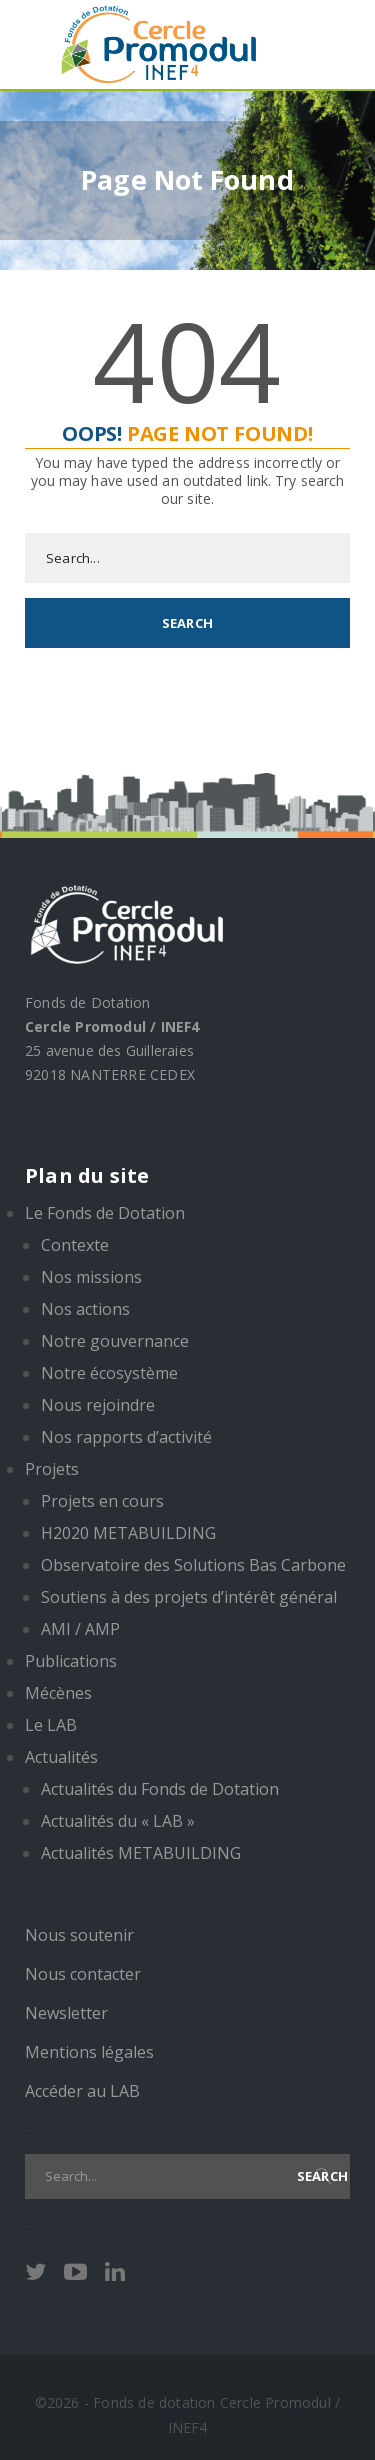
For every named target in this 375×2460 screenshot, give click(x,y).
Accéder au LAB (82, 2091)
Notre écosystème (109, 1373)
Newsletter (66, 2013)
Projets (52, 1469)
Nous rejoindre (98, 1405)
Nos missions (91, 1277)
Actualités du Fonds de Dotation (160, 1789)
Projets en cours (102, 1501)
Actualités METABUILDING (141, 1853)
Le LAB (51, 1725)
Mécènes (58, 1693)
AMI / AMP (80, 1629)
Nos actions (85, 1309)
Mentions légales (89, 2052)
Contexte (75, 1245)
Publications (71, 1661)
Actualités (61, 1757)
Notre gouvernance (115, 1341)
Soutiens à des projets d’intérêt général (189, 1597)
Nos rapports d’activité (126, 1437)
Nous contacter (83, 1974)
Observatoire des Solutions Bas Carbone (193, 1565)
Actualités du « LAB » (118, 1821)
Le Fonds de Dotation (105, 1213)
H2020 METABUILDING (128, 1533)
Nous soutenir (79, 1935)
